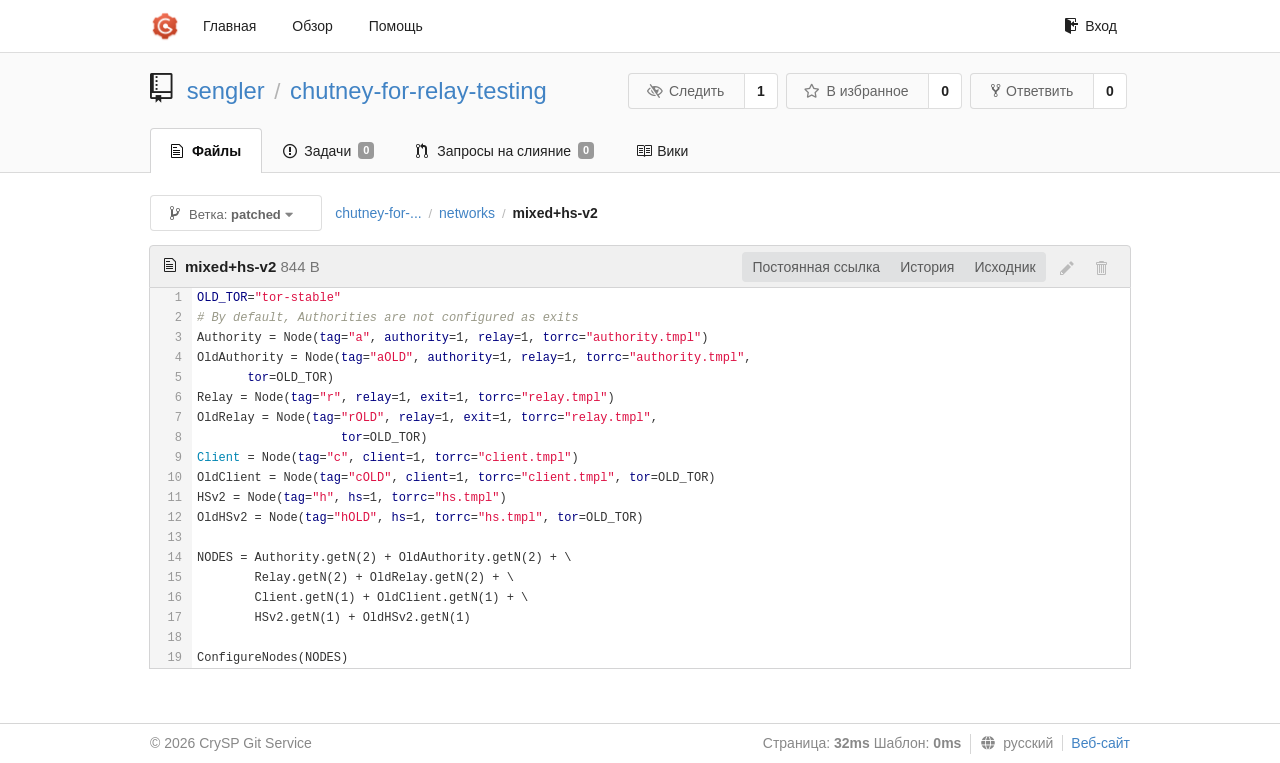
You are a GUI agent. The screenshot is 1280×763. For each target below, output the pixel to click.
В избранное (856, 91)
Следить (685, 91)
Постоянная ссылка (816, 267)
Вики (662, 151)
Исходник (1004, 267)
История (927, 267)
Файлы (206, 151)
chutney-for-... (378, 213)
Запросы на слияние (505, 151)
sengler (226, 90)
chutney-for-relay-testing (418, 90)
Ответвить (1032, 91)
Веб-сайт (1100, 743)
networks (467, 213)
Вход (1090, 26)
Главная (229, 26)
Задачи (328, 151)
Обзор (312, 26)
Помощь (396, 26)
